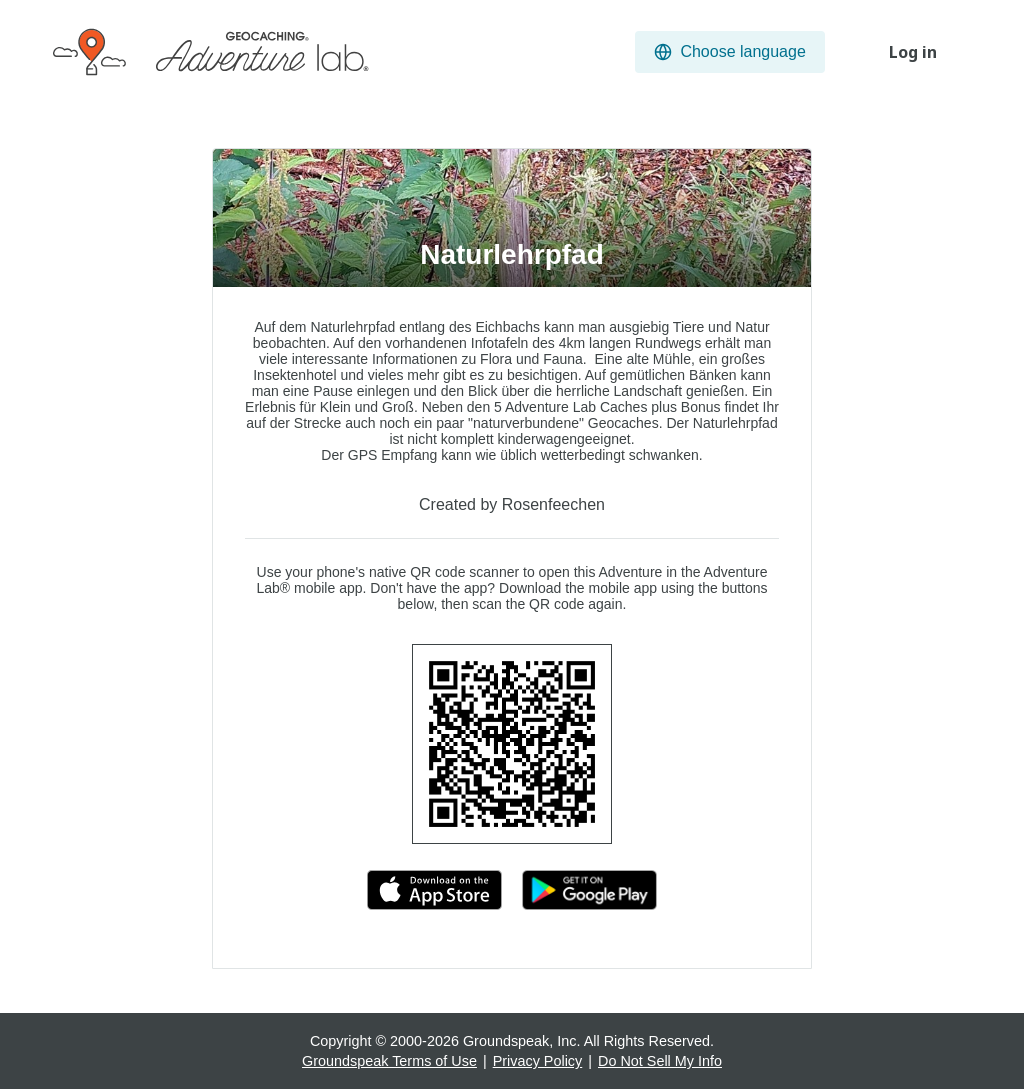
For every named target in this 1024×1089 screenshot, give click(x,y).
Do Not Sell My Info (660, 1061)
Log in (913, 52)
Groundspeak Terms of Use (389, 1061)
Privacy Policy (538, 1061)
